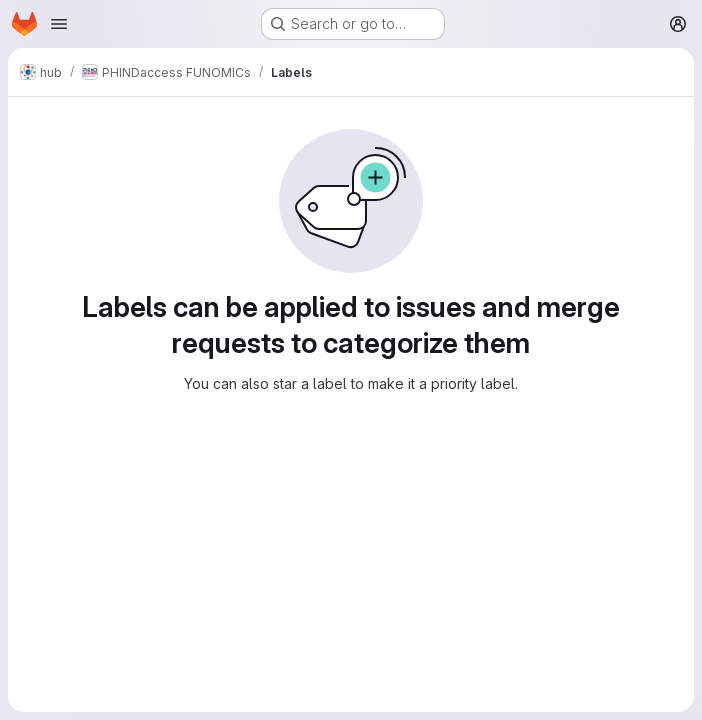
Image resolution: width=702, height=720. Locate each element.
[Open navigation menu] (59, 24)
